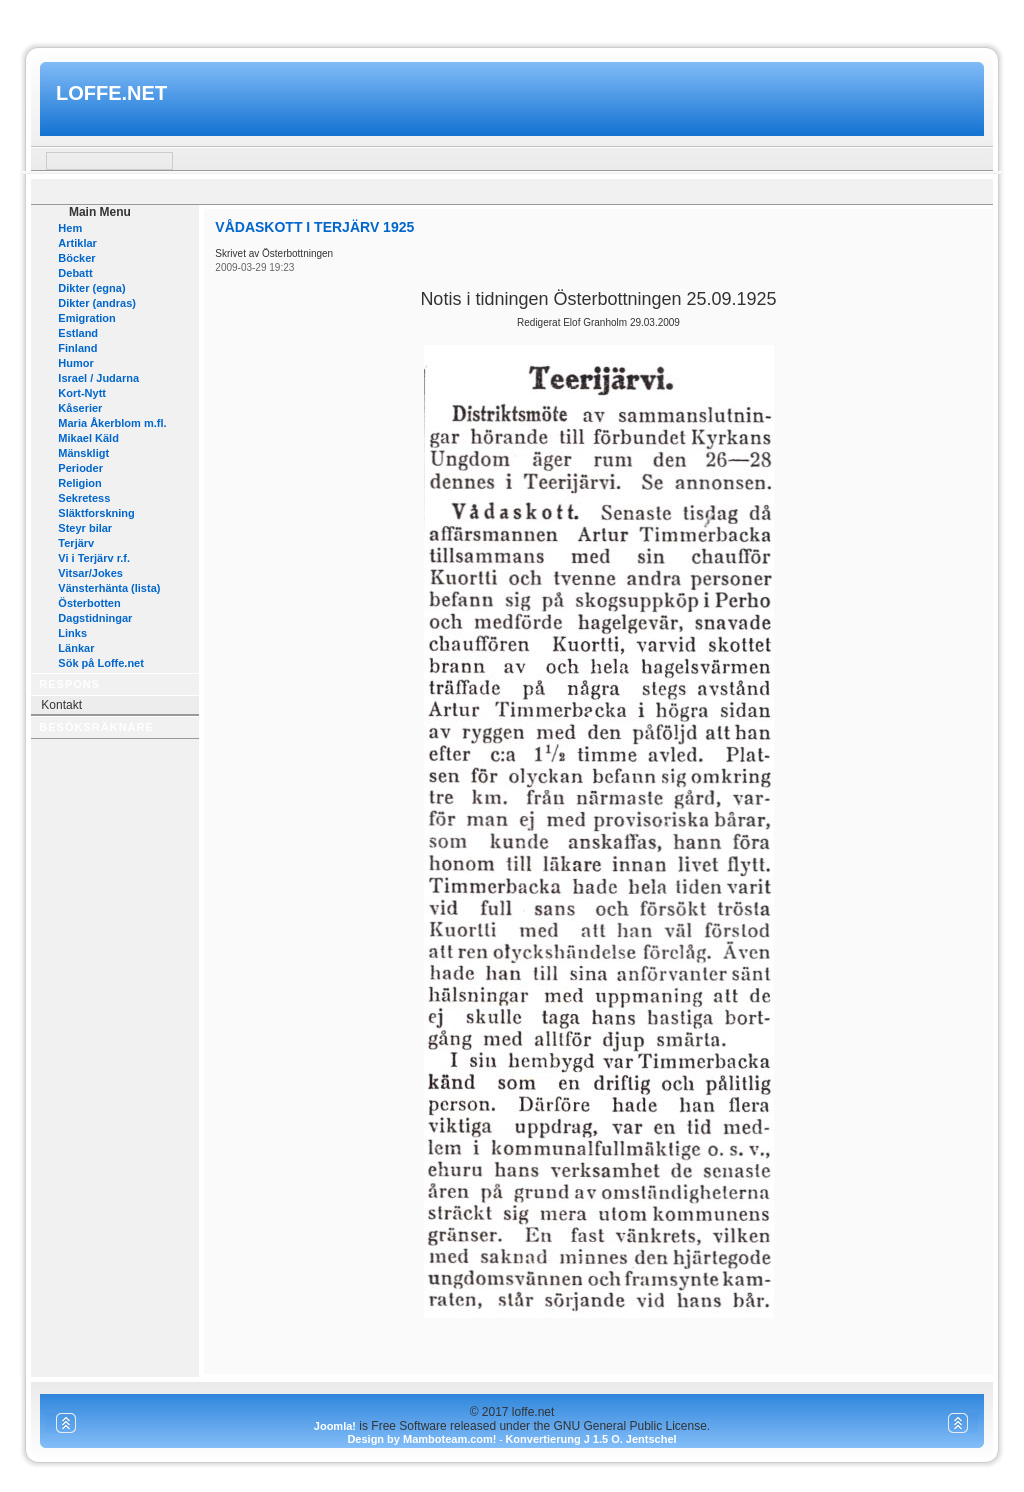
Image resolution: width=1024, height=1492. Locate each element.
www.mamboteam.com (511, 18)
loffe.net (111, 93)
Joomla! (335, 1426)
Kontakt (61, 705)
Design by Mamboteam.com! (421, 1439)
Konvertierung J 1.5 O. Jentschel (590, 1439)
